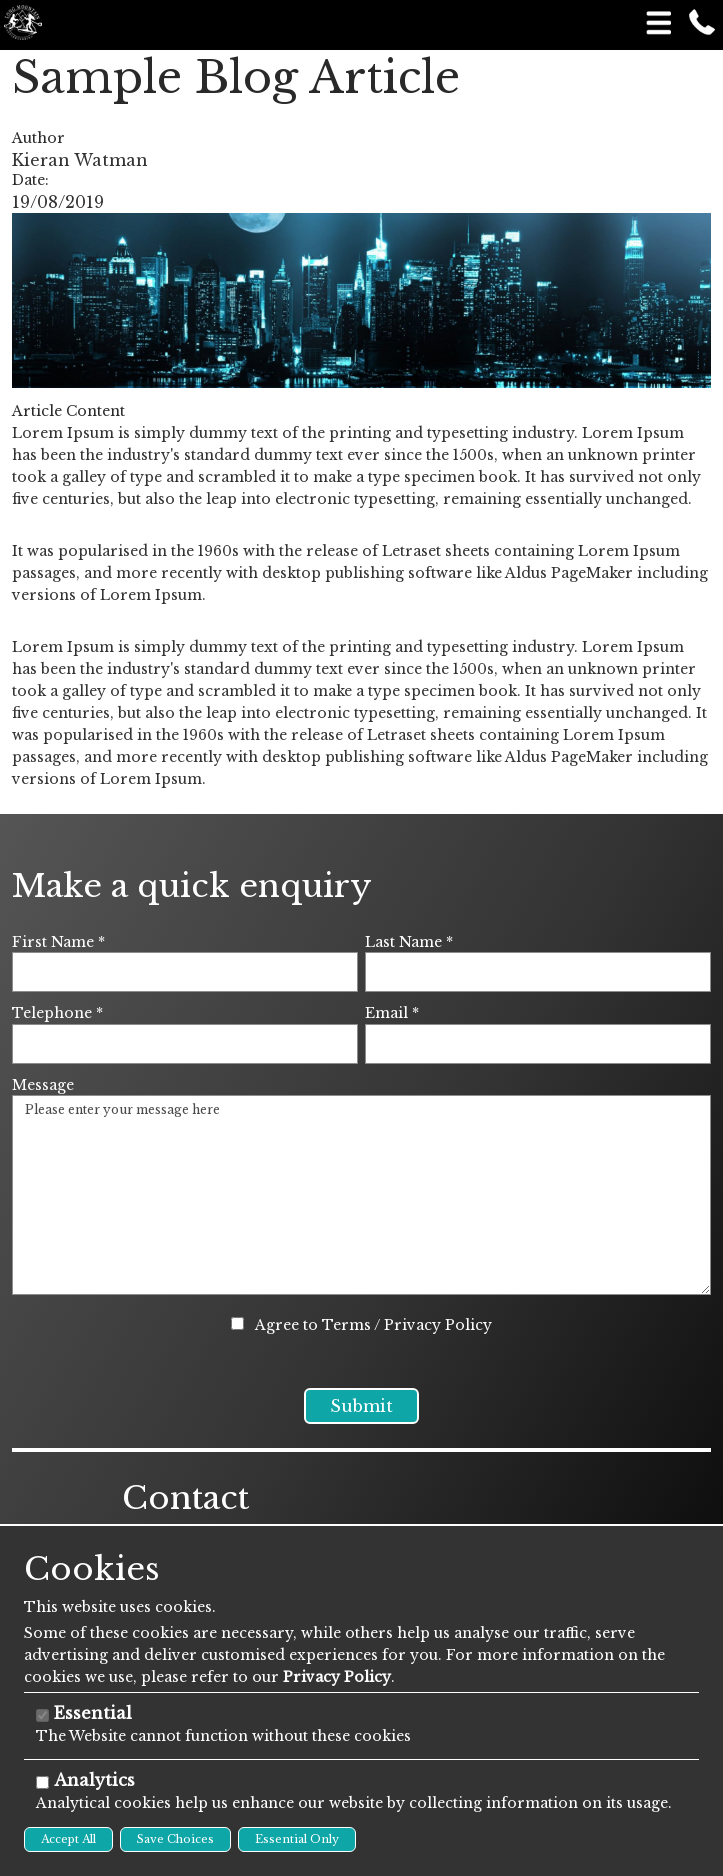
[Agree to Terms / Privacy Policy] (237, 1323)
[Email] (538, 1044)
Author (38, 138)
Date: (30, 180)
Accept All (68, 1839)
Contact (185, 1522)
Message (43, 1085)
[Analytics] (42, 1782)
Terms (346, 1325)
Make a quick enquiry (192, 886)
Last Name (409, 942)
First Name (58, 942)
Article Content (68, 411)
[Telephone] (185, 1044)
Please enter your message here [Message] (361, 1195)
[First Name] (185, 972)
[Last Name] (538, 972)
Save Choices (175, 1839)
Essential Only (297, 1839)
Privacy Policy (438, 1325)
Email (392, 1013)
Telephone (57, 1013)
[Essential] (42, 1715)
